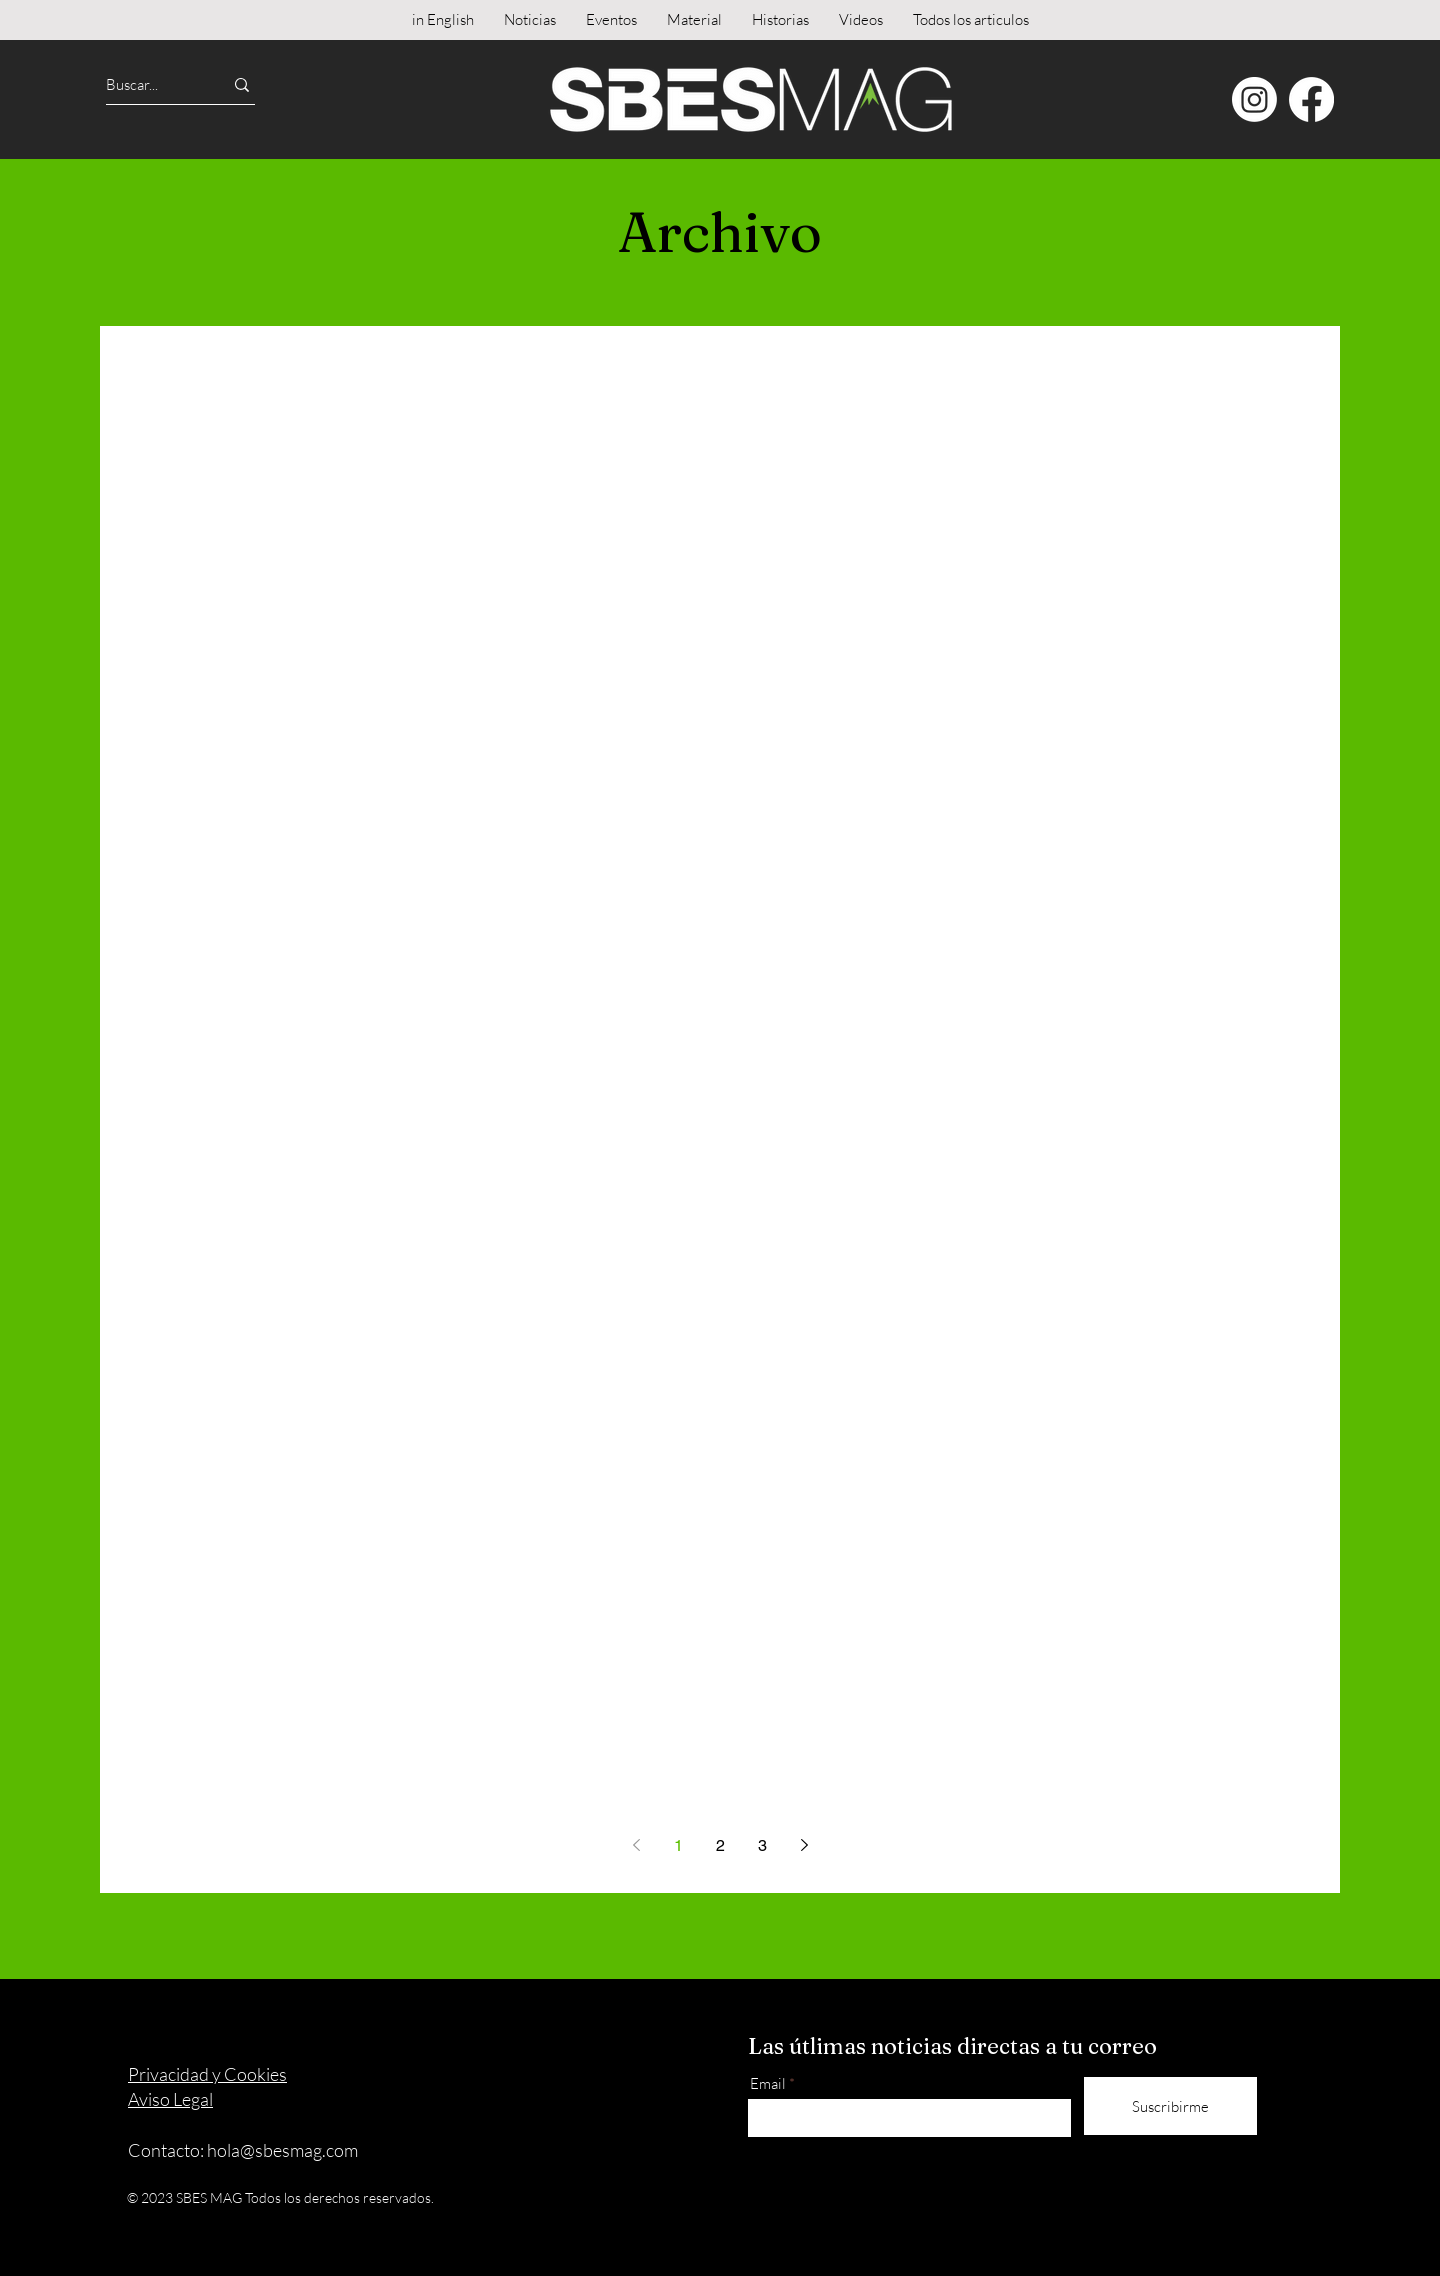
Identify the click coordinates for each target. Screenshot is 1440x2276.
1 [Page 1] (678, 1845)
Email (768, 2083)
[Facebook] (1311, 99)
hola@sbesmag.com (282, 2150)
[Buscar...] (146, 84)
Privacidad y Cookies (207, 2074)
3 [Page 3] (762, 1845)
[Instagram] (1254, 99)
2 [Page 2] (720, 1845)
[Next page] (804, 1845)
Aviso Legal (170, 2099)
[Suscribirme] (1170, 2106)
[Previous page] (636, 1845)
